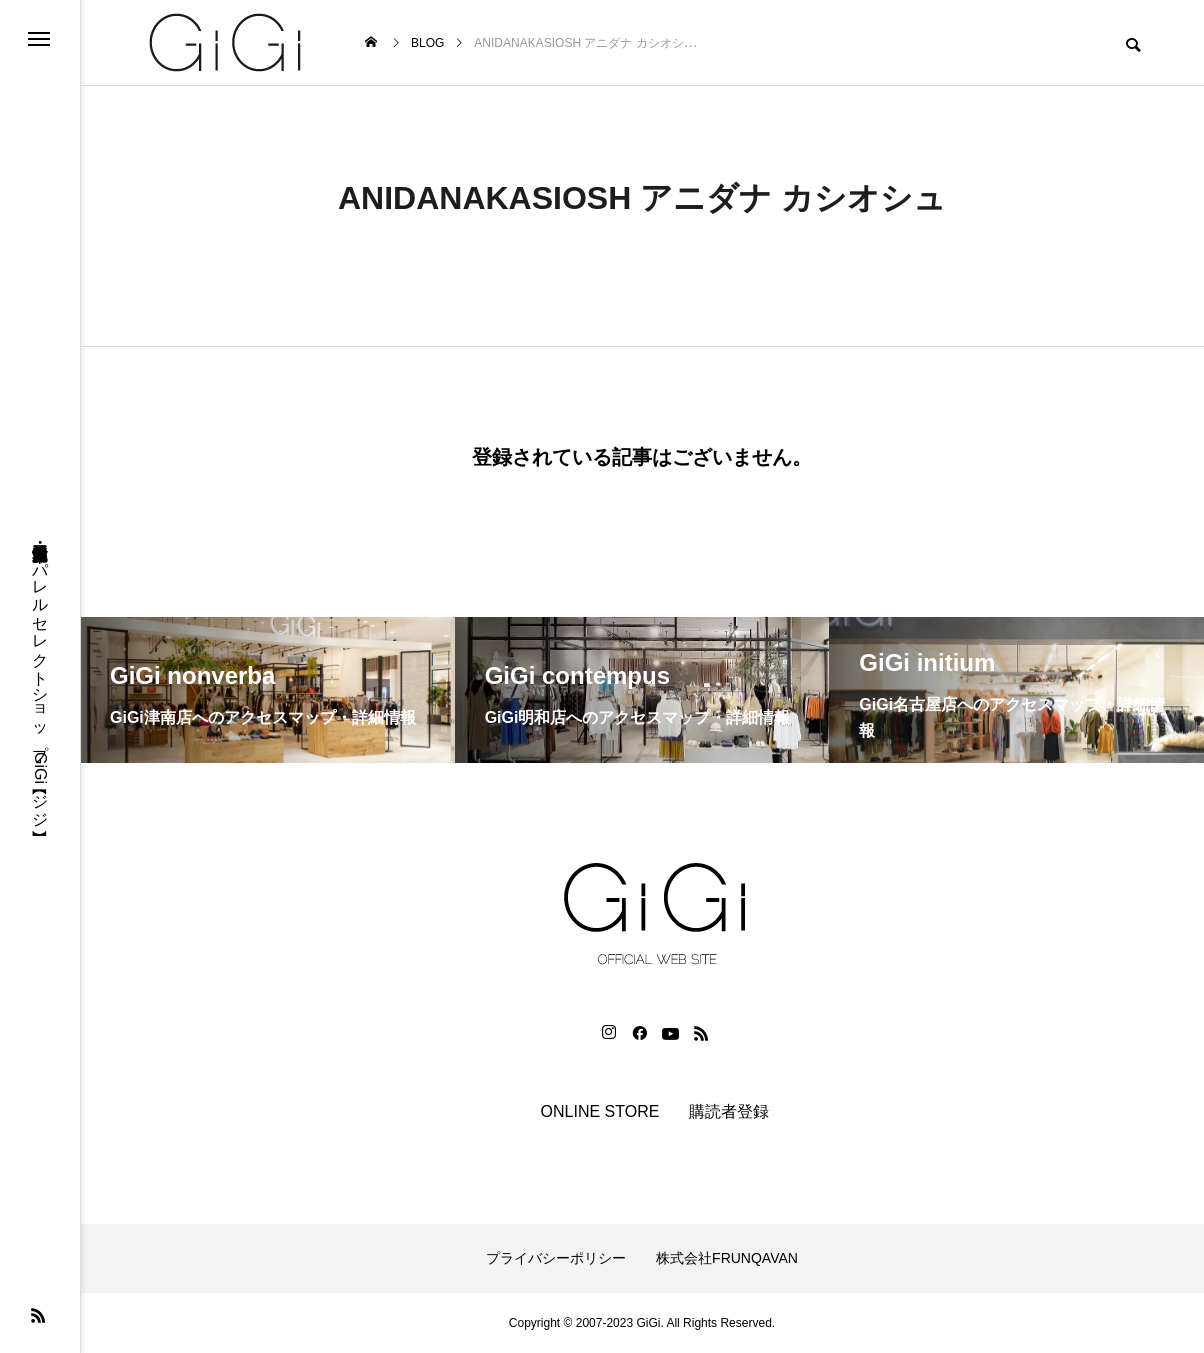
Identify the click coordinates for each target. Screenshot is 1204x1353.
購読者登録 (729, 1111)
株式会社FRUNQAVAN (727, 1258)
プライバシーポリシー (556, 1258)
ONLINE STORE (600, 1111)
